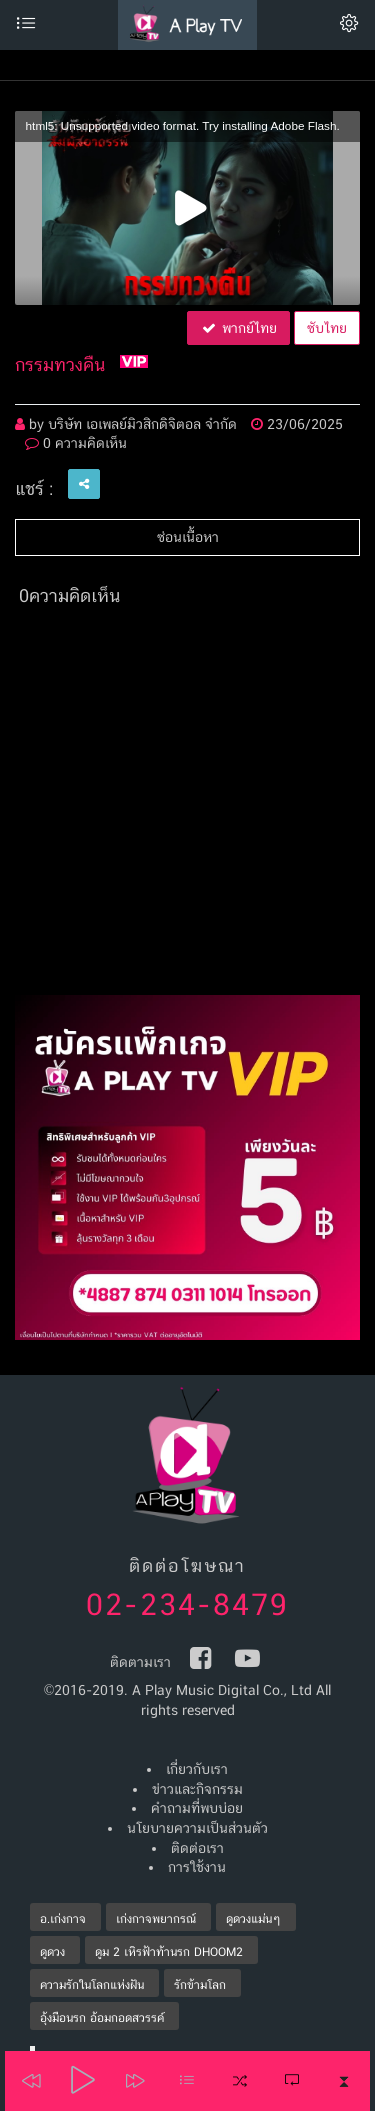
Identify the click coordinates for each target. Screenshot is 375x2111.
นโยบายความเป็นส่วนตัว (197, 1828)
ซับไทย (327, 328)
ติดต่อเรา (197, 1848)
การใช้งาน (197, 1867)
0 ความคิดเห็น (76, 443)
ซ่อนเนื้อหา (188, 537)
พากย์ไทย (238, 328)
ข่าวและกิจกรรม (197, 1789)
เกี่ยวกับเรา (197, 1769)
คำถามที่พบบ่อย (197, 1808)
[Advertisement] (187, 807)
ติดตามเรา (140, 1662)
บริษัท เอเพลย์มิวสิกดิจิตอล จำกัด (142, 424)
